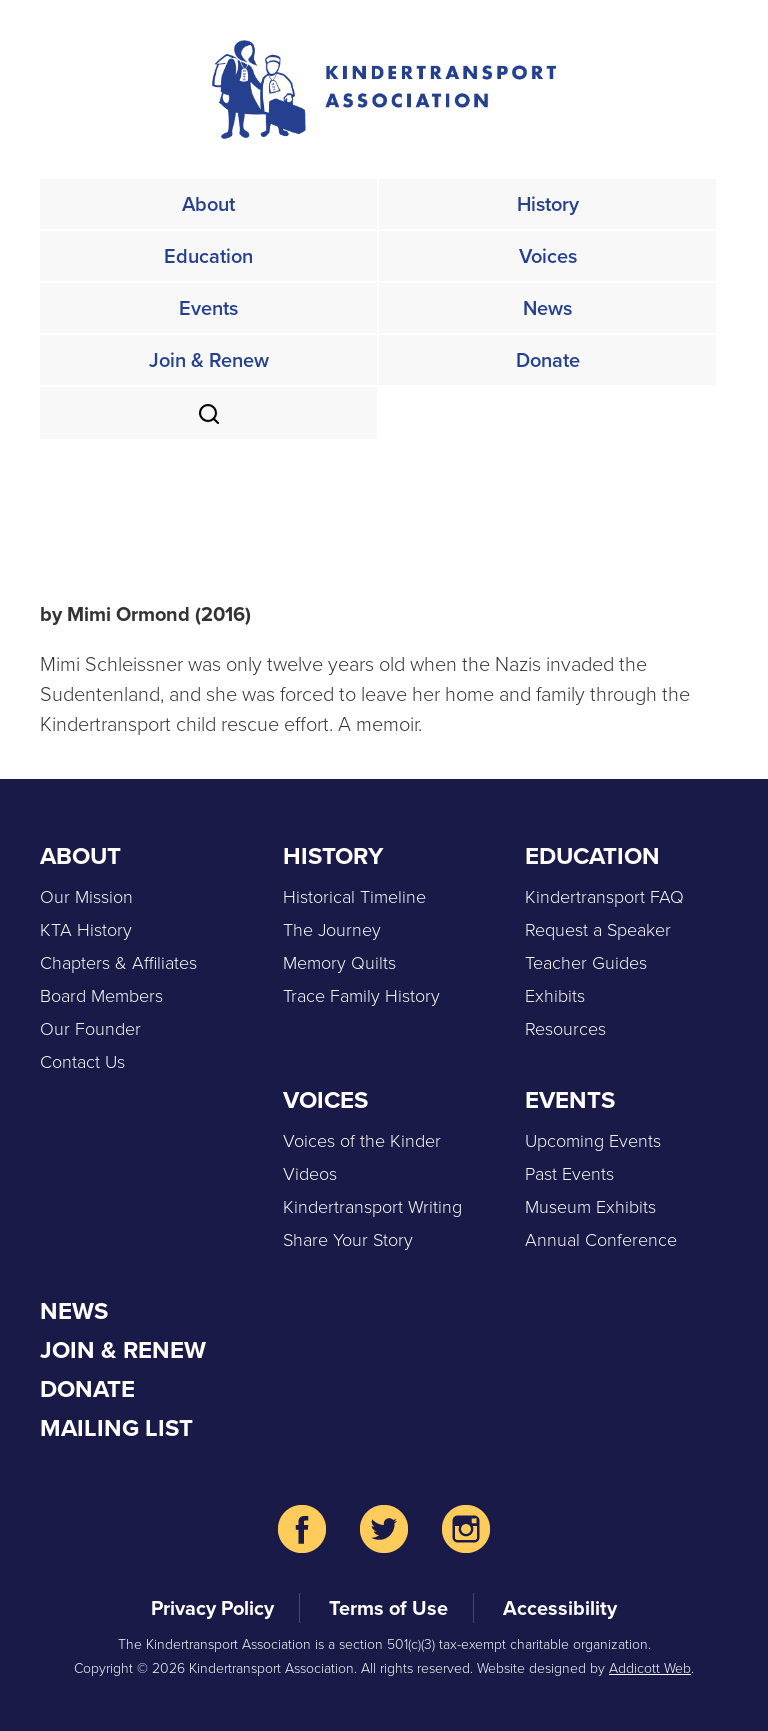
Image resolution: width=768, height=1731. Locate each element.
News (547, 308)
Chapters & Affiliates (118, 963)
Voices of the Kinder (362, 1141)
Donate (548, 360)
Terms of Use (388, 1608)
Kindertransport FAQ (604, 897)
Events (208, 308)
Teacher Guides (586, 963)
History (548, 204)
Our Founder (90, 1029)
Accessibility (560, 1608)
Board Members (101, 996)
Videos (310, 1174)
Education (208, 256)
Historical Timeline (354, 897)
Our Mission (86, 897)
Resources (565, 1029)
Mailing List (116, 1428)
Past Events (569, 1174)
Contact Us (82, 1062)
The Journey (332, 930)
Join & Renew (209, 360)
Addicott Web (650, 1668)
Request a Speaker (598, 930)
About (208, 204)
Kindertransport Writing (372, 1207)
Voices (548, 256)
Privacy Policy (212, 1608)
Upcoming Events (593, 1141)
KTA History (86, 930)
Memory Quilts (339, 963)
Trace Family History (361, 996)
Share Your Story (348, 1240)
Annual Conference (601, 1240)
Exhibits (555, 996)
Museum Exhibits (590, 1207)
